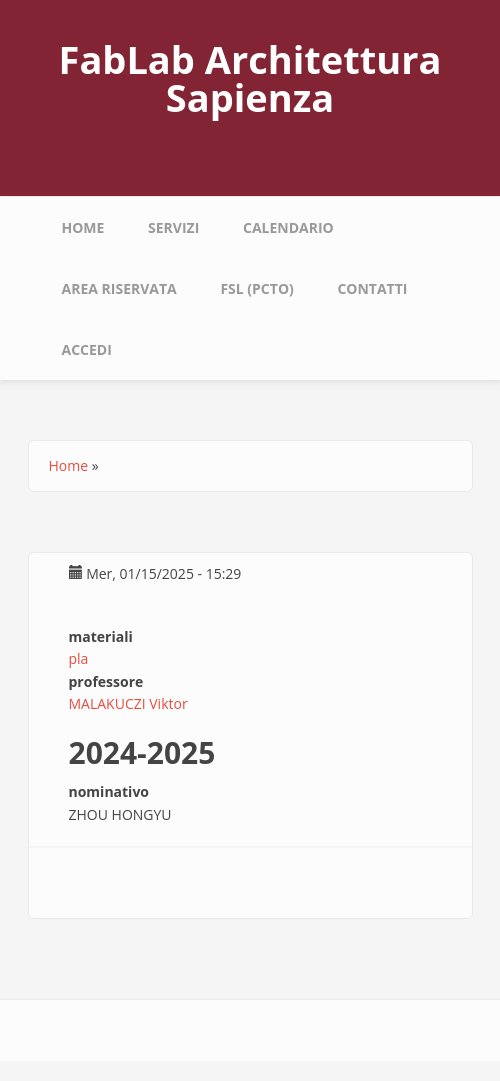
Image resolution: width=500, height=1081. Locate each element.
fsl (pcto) (256, 288)
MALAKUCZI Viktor (128, 703)
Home (83, 227)
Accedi (87, 349)
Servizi (173, 227)
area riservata (119, 288)
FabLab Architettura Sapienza (250, 78)
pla (79, 658)
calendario (288, 227)
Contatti (372, 288)
